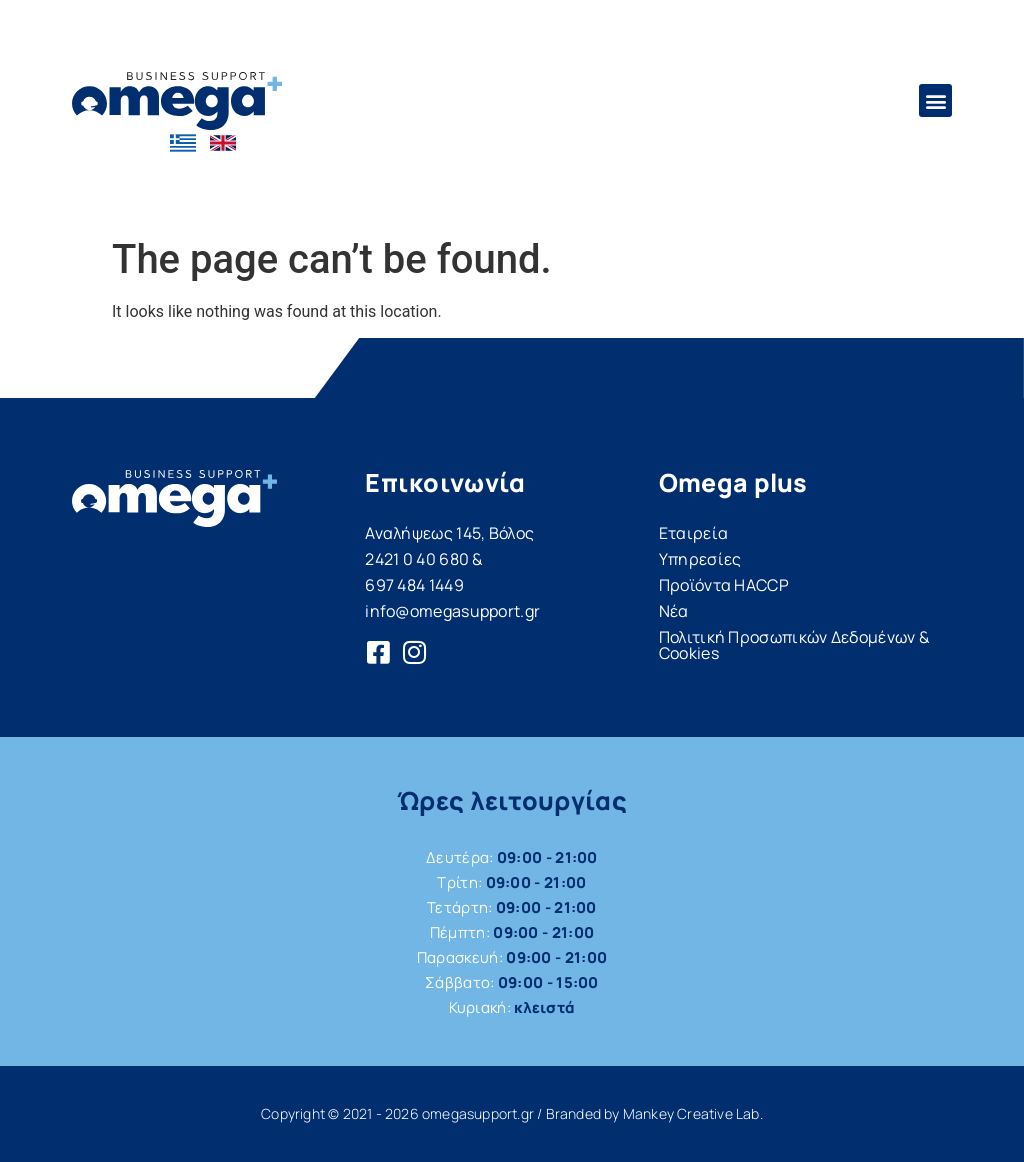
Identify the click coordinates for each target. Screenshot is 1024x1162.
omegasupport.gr (478, 1113)
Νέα (674, 611)
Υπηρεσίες (700, 559)
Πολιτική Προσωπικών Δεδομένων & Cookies (794, 645)
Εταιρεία (693, 533)
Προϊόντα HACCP (724, 585)
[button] (935, 100)
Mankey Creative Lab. (693, 1113)
